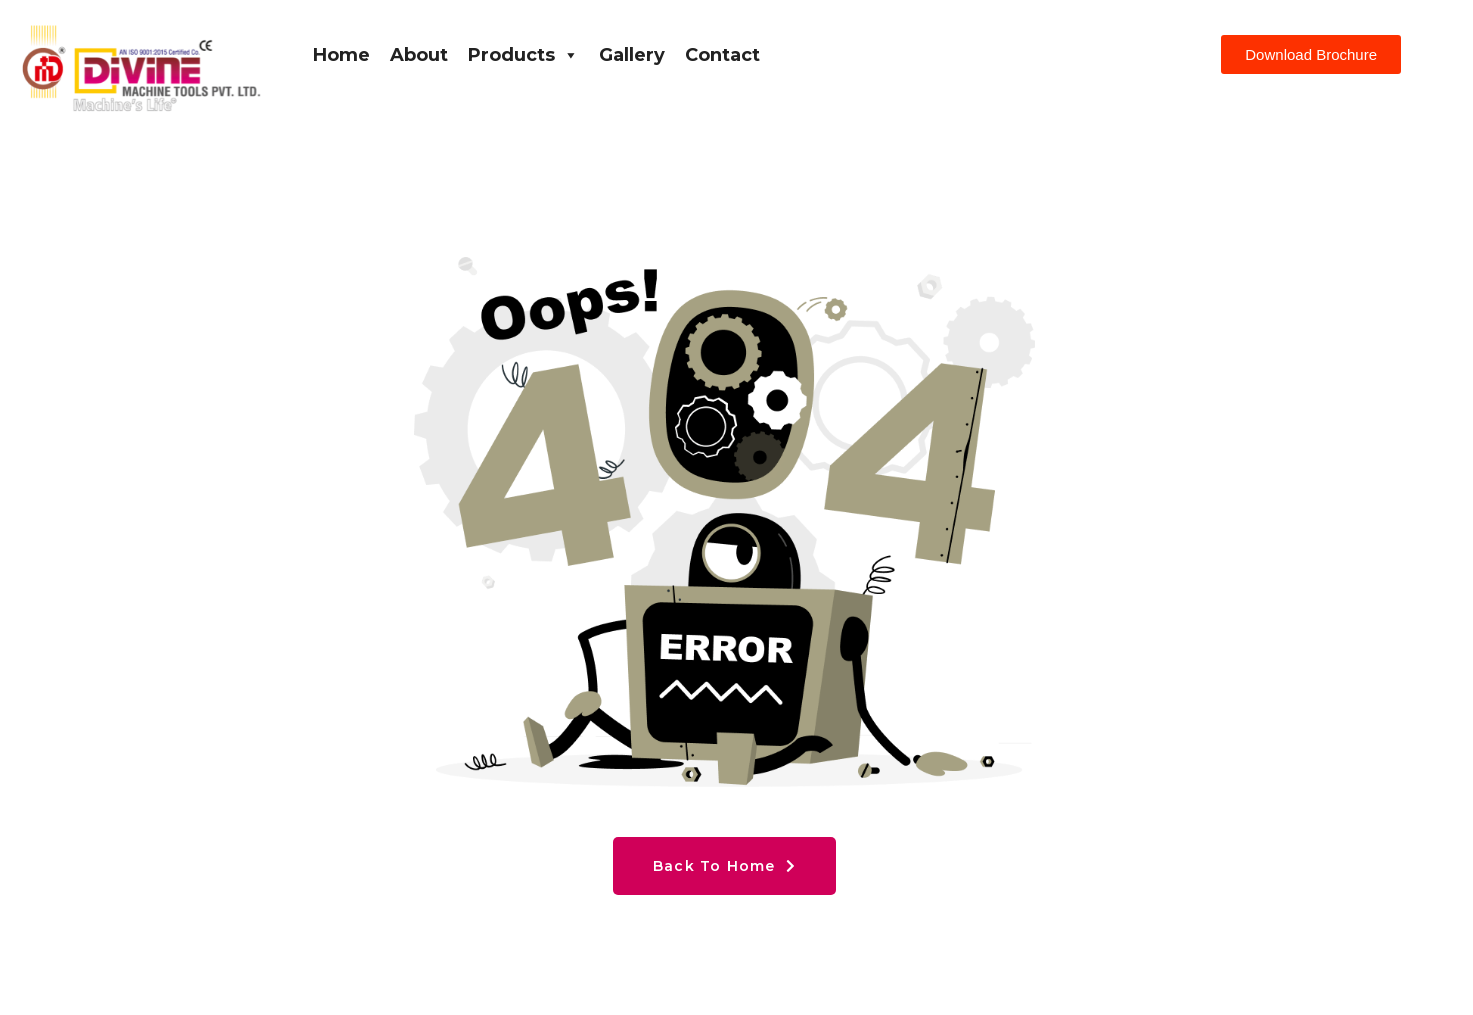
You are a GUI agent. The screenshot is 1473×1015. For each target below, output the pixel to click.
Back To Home (724, 866)
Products (523, 55)
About (419, 55)
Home (341, 55)
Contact (722, 55)
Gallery (632, 55)
